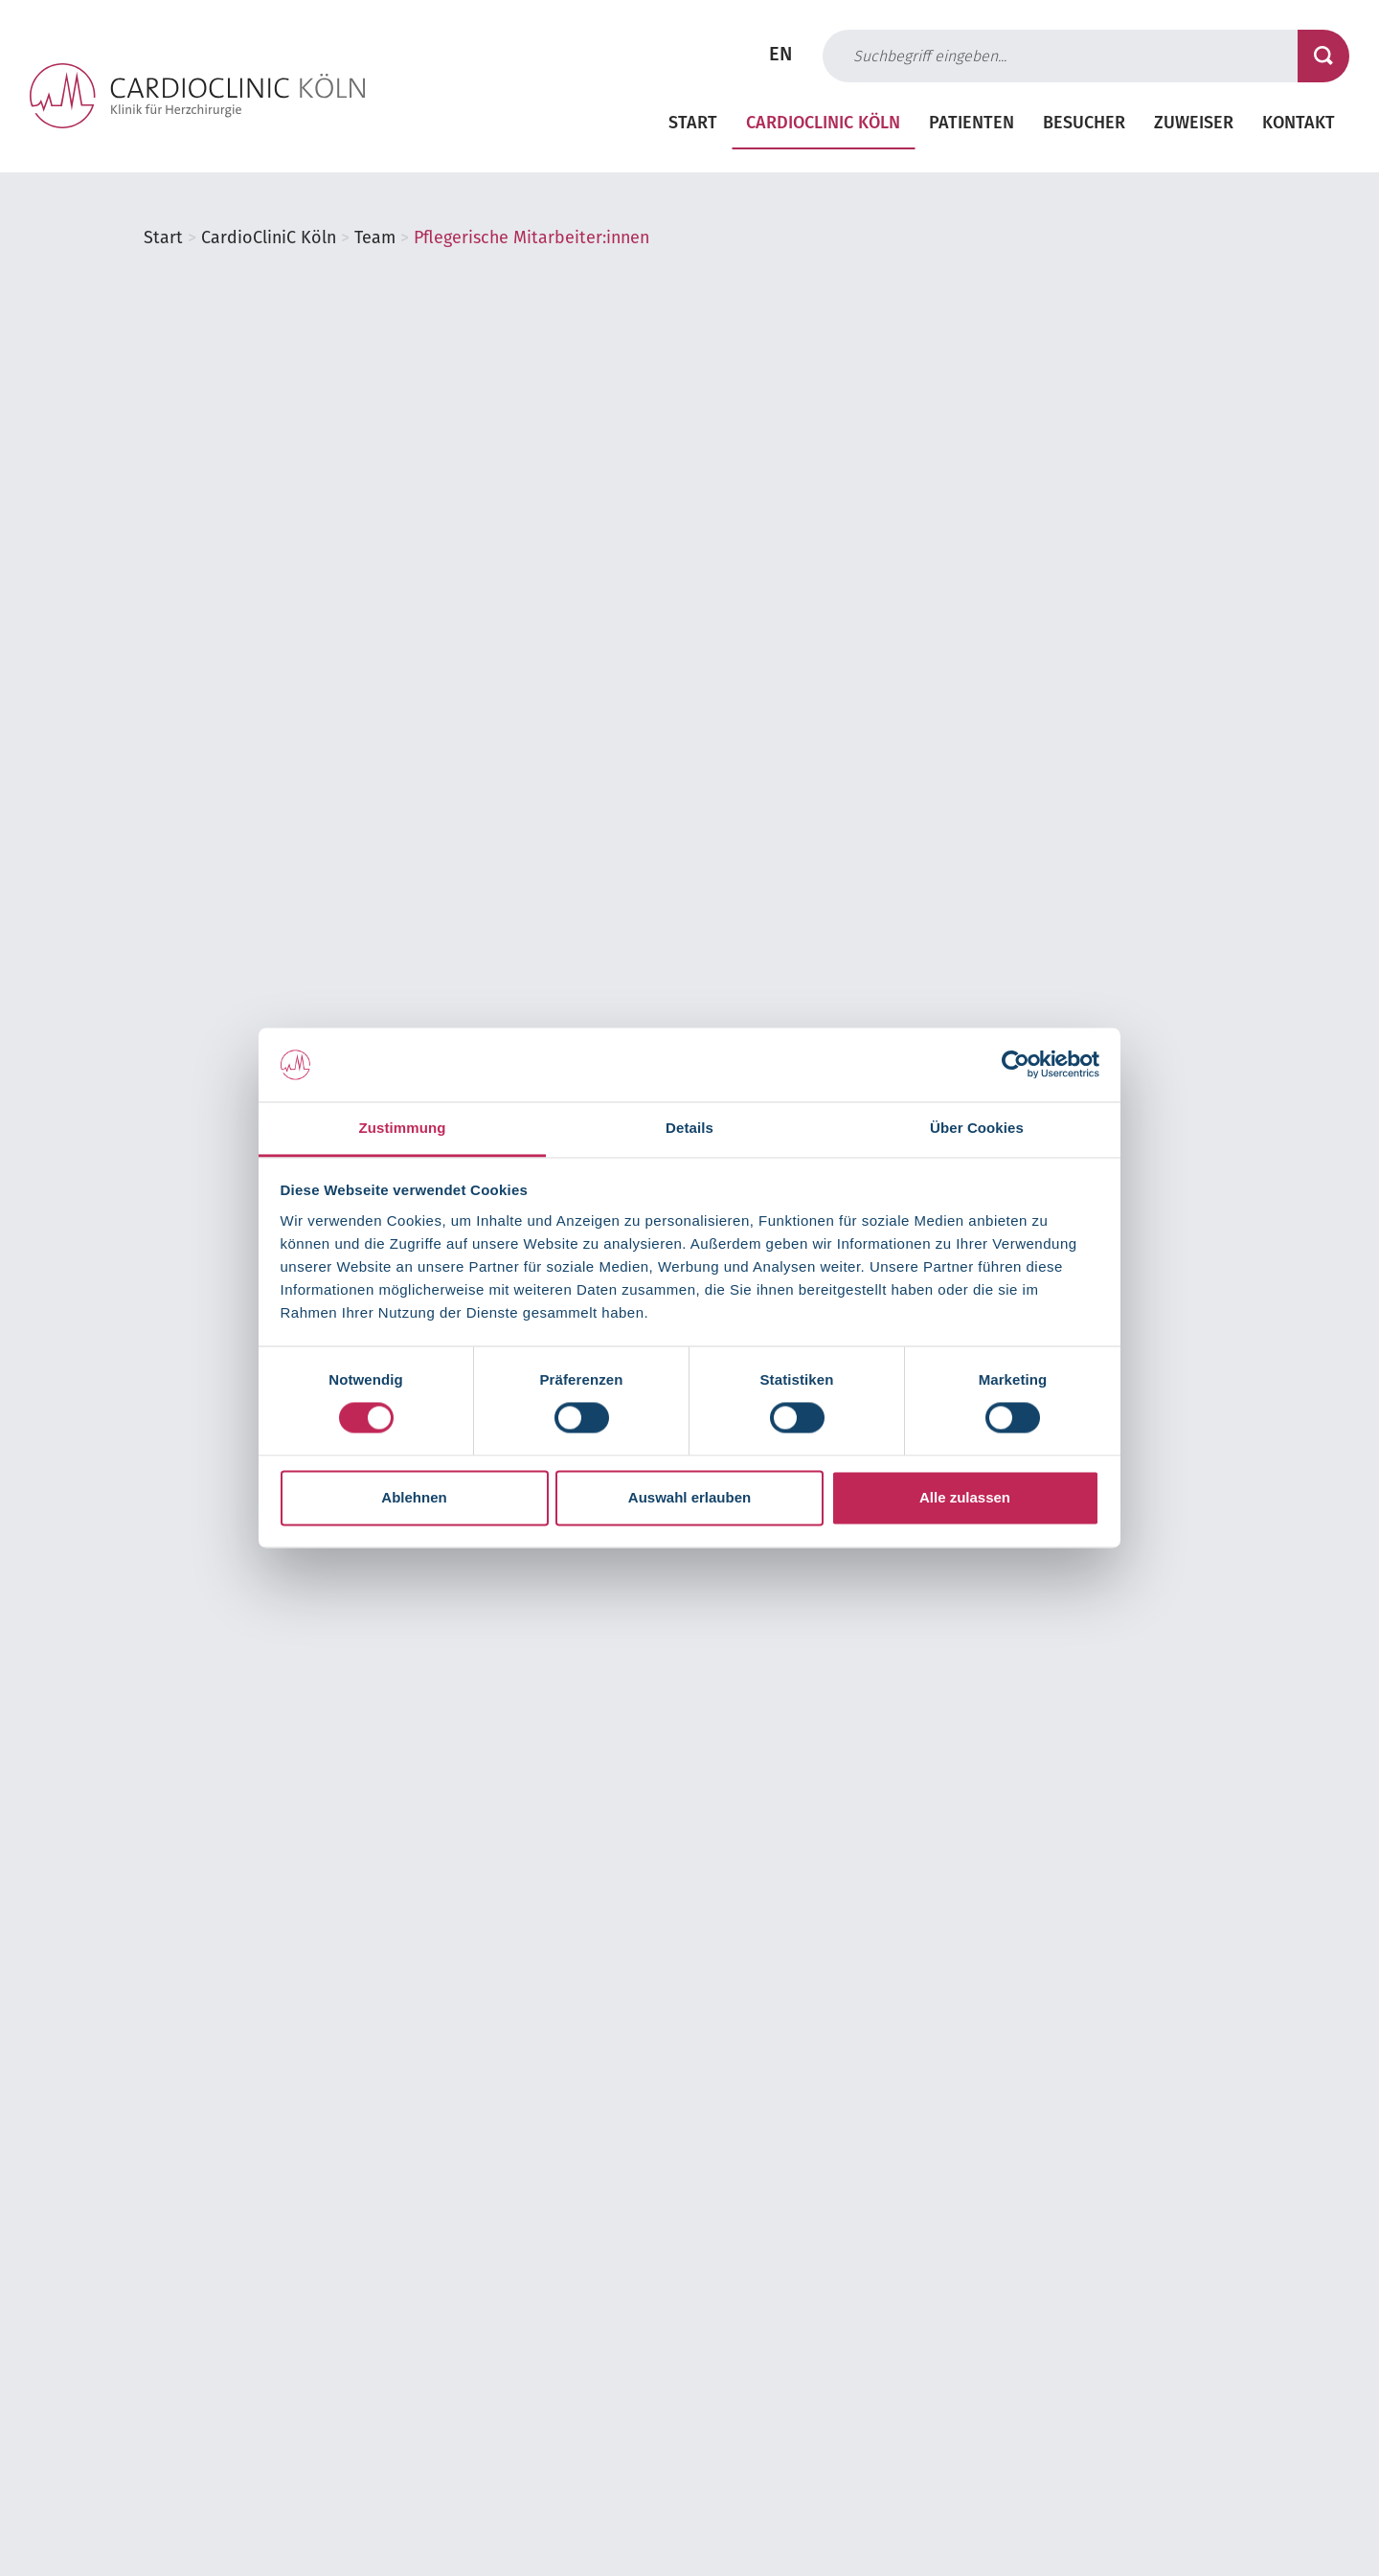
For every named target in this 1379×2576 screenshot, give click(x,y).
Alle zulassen (964, 1497)
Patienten (971, 124)
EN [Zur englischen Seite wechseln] (780, 55)
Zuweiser (1193, 124)
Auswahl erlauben (689, 1497)
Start (692, 124)
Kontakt (1298, 124)
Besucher (1084, 124)
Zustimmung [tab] (402, 1127)
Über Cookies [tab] (977, 1127)
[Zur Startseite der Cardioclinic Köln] (197, 95)
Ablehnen (413, 1497)
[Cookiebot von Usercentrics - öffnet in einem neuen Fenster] (1015, 1065)
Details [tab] (689, 1127)
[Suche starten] (1323, 56)
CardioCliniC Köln (823, 124)
